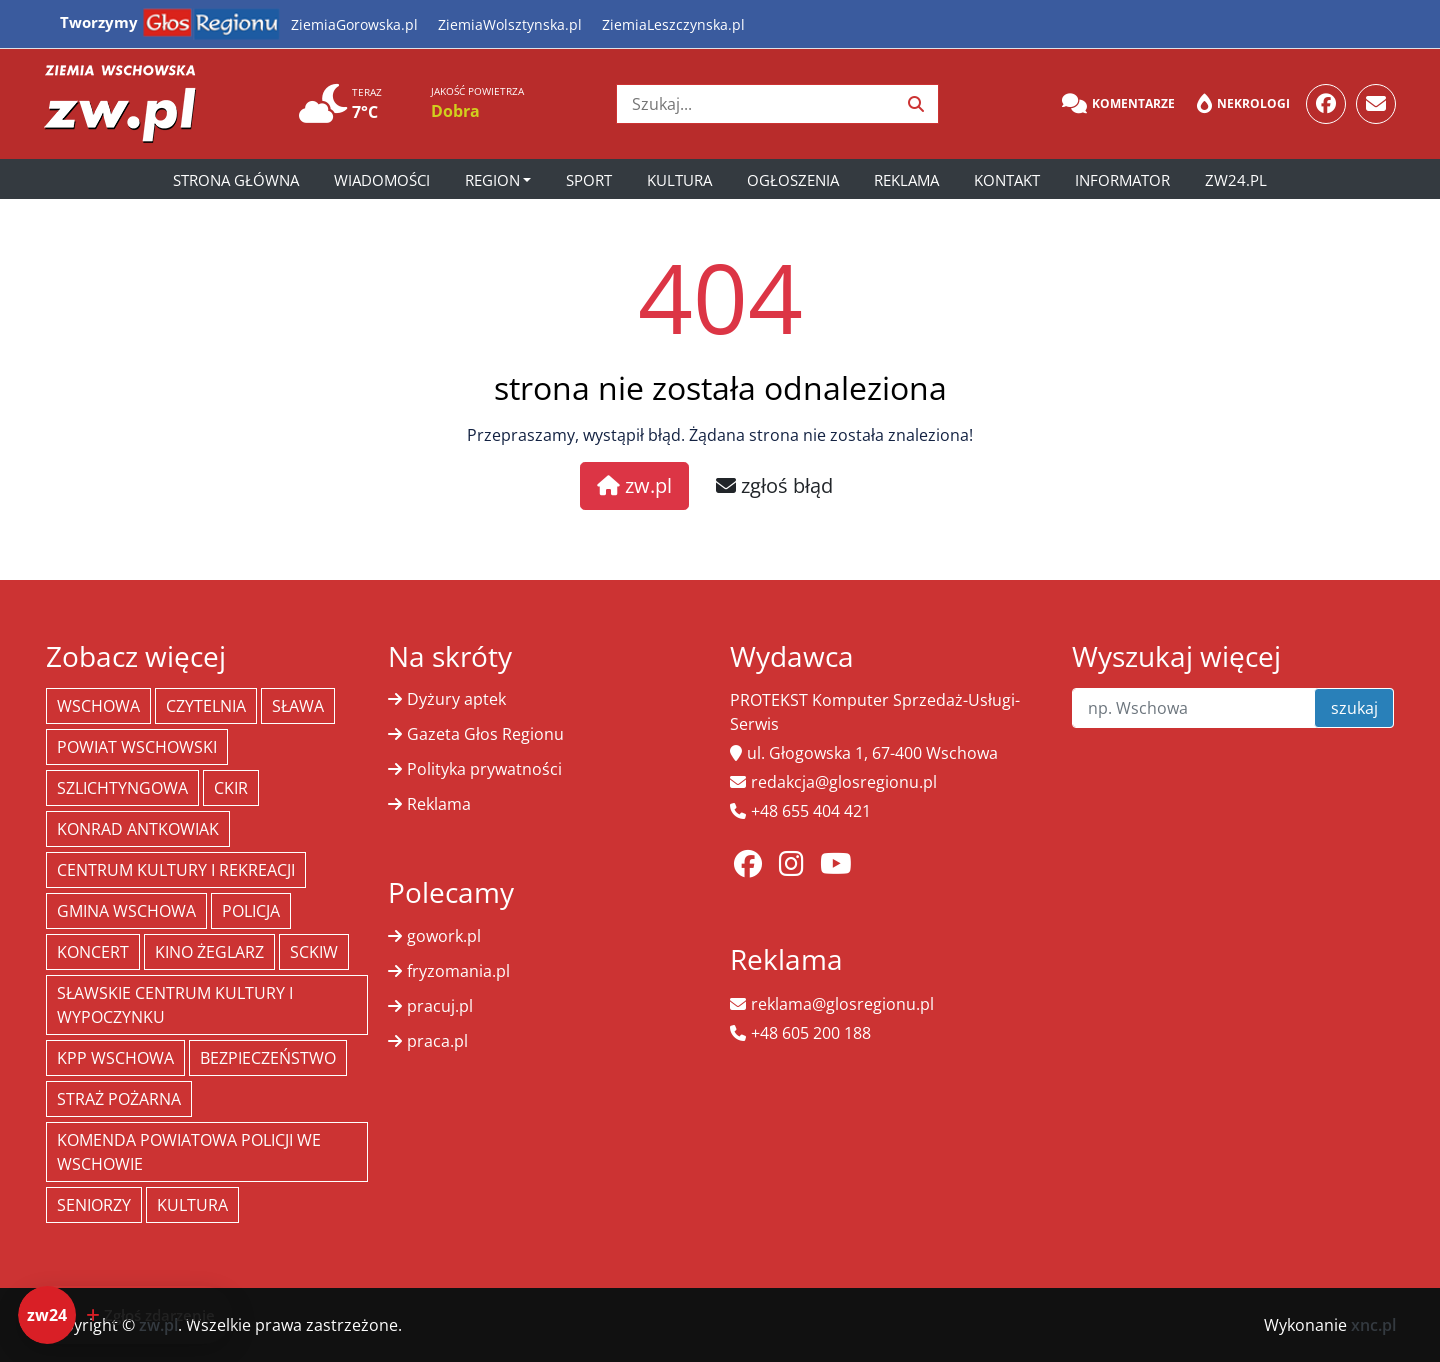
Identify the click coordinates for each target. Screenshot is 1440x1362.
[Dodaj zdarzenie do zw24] (125, 1315)
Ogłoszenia (793, 180)
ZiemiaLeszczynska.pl (673, 24)
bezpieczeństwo (268, 1058)
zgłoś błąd (774, 485)
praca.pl (437, 1041)
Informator (1122, 180)
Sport (589, 180)
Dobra (455, 111)
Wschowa (98, 706)
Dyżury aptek (456, 699)
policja (251, 911)
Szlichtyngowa (122, 788)
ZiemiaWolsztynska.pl (510, 24)
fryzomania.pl (458, 971)
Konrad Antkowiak (138, 829)
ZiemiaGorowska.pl (354, 24)
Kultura (679, 180)
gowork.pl (444, 936)
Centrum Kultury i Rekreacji (176, 870)
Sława (298, 706)
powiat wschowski (137, 747)
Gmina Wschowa (126, 911)
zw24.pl (1236, 180)
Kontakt (1007, 180)
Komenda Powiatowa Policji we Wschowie (189, 1152)
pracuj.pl (440, 1006)
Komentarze (1118, 104)
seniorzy (94, 1205)
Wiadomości (382, 180)
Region (492, 180)
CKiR (231, 788)
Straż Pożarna (119, 1099)
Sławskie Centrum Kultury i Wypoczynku (175, 1005)
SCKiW (314, 952)
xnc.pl (1373, 1325)
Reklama (906, 180)
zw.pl (634, 485)
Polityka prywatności (484, 769)
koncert (93, 952)
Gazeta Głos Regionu (485, 734)
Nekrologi (1243, 104)
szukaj (1354, 708)
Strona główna (236, 180)
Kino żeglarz (209, 952)
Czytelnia (206, 706)
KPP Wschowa (115, 1058)
